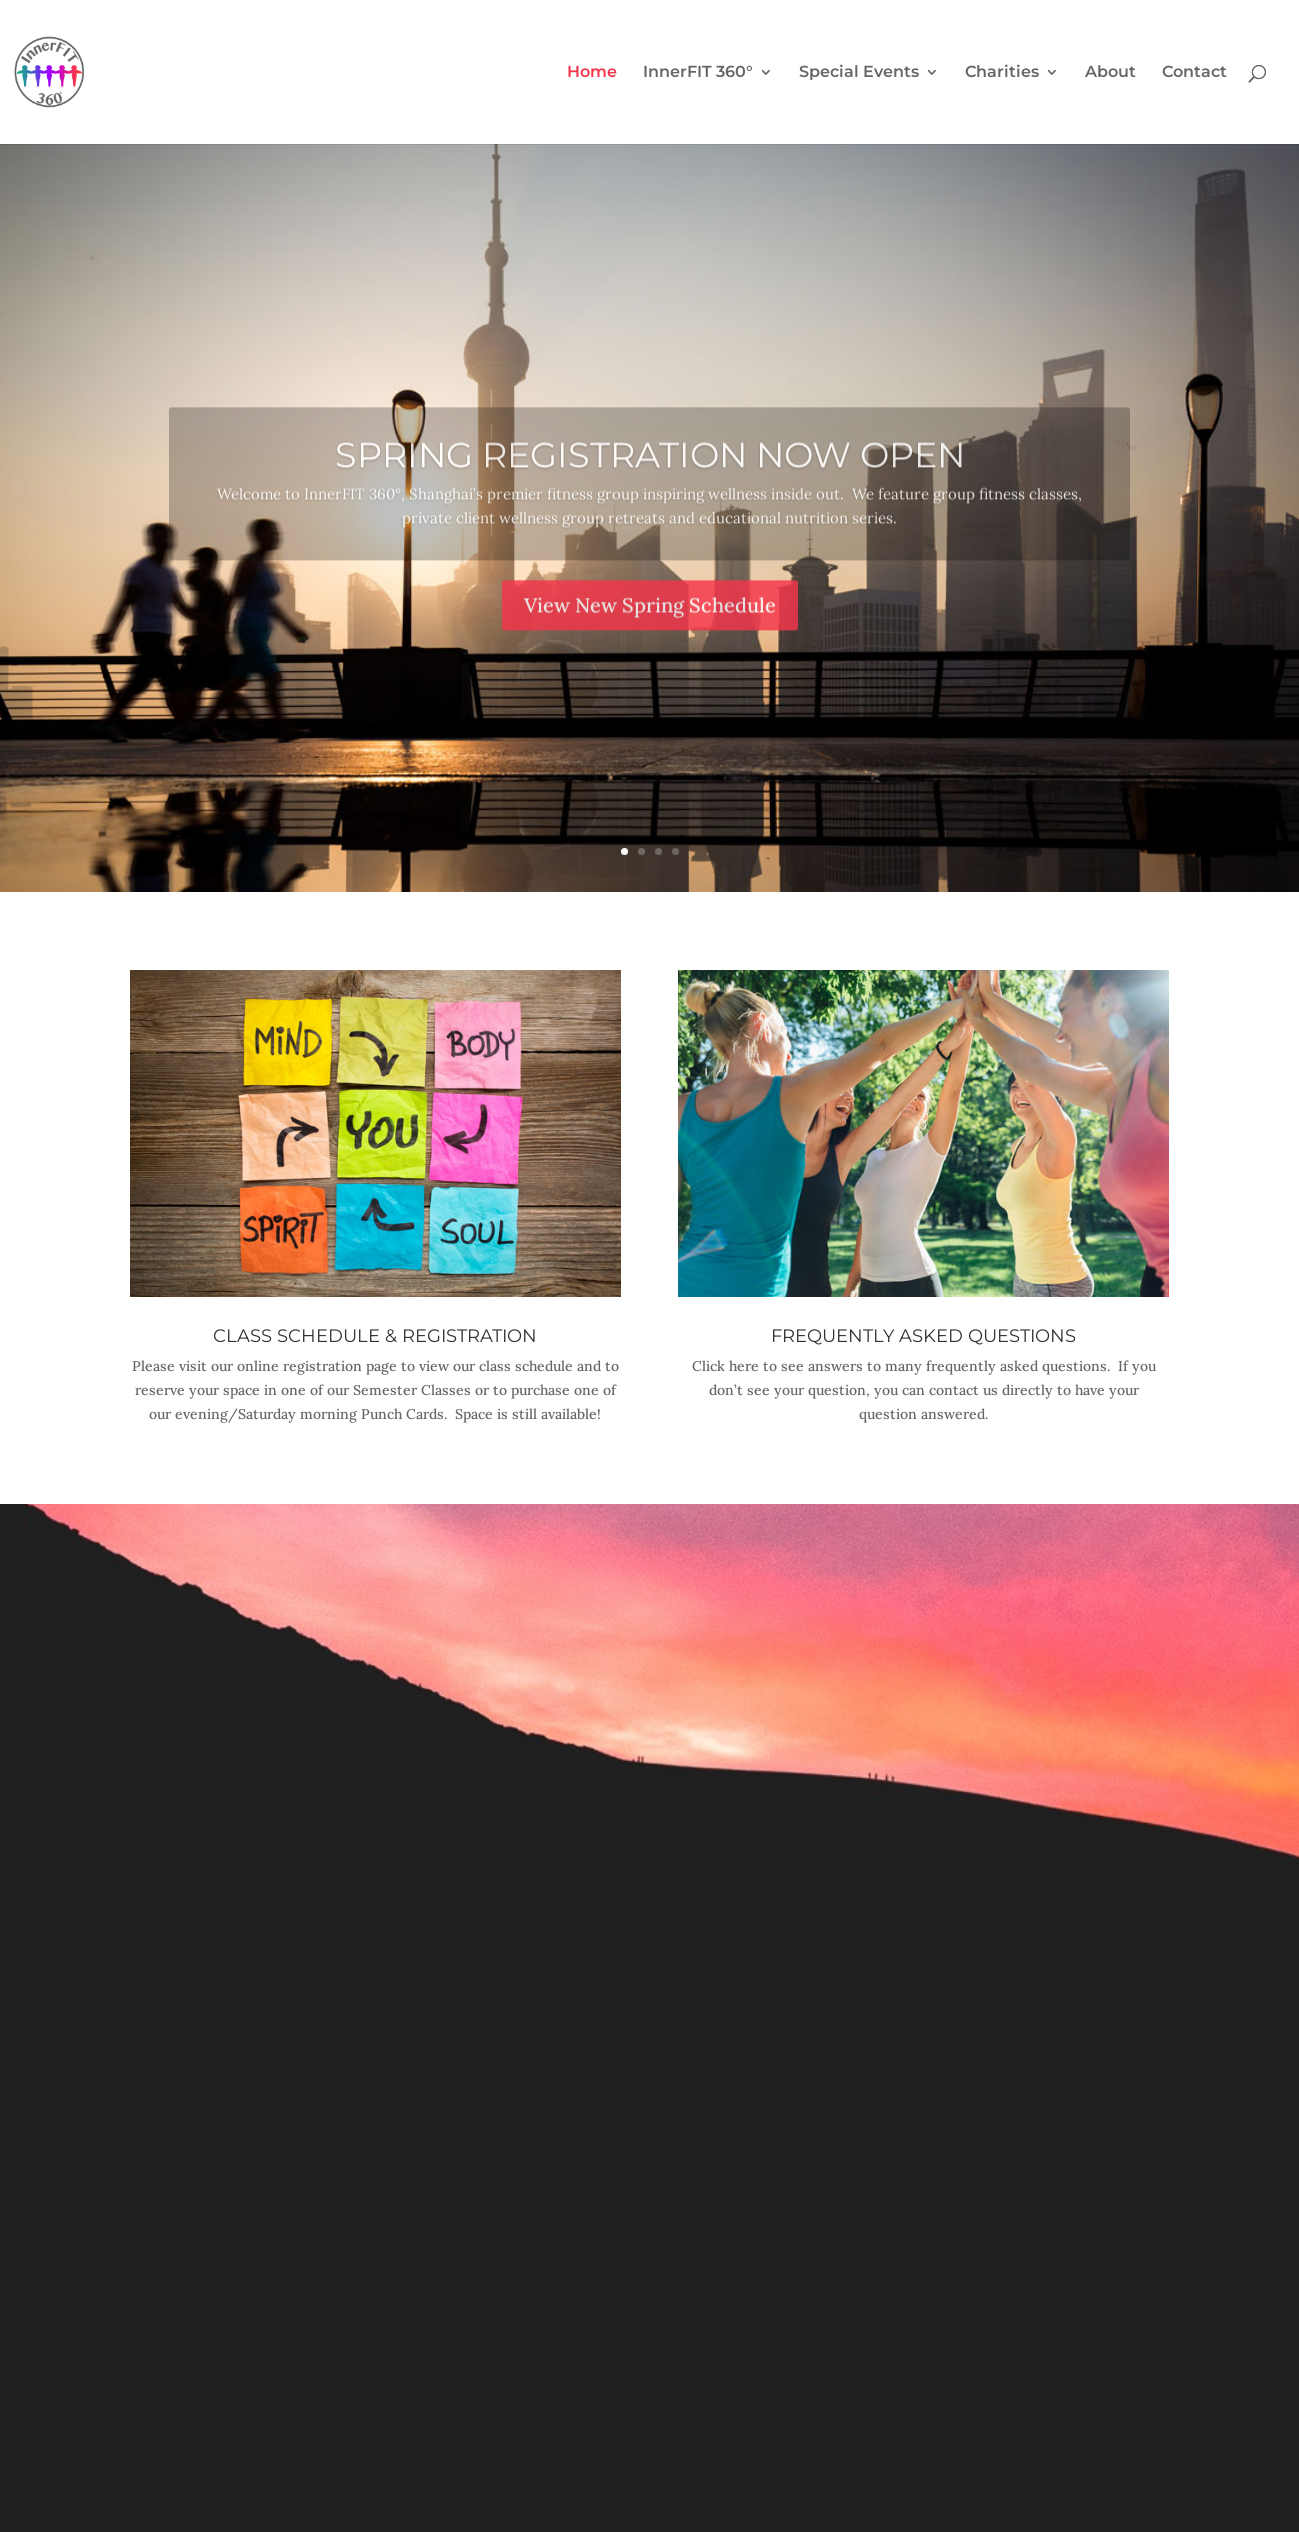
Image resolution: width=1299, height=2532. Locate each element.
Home (592, 73)
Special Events (859, 73)
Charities (1002, 73)
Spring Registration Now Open (650, 482)
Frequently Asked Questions (923, 1336)
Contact (1194, 73)
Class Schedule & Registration (375, 1336)
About (1110, 73)
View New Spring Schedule (650, 631)
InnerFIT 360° (698, 73)
